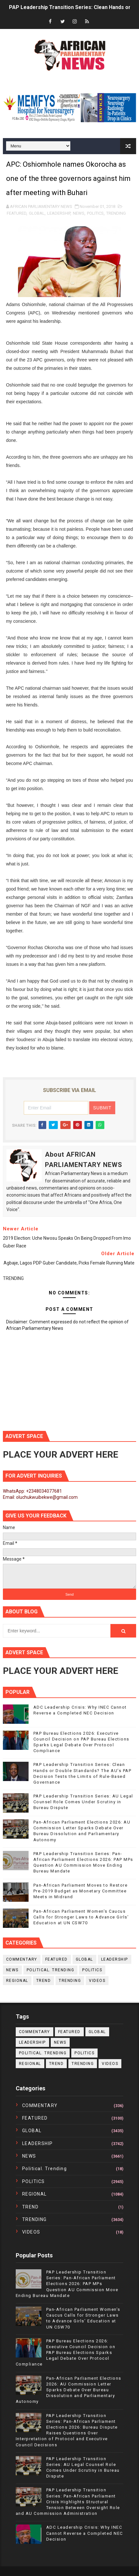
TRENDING (116, 213)
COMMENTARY (21, 1959)
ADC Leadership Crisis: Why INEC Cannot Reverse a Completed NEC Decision (84, 2533)
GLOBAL (37, 213)
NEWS (78, 213)
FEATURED (16, 213)
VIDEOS (97, 1980)
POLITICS (95, 213)
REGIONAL (17, 1980)
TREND (43, 1980)
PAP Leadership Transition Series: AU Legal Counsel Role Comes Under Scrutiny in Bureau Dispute (83, 1802)
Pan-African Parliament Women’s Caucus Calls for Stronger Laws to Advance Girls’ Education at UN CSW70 (81, 1917)
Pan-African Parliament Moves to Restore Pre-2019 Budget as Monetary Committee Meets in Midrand (80, 1891)
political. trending (50, 1970)
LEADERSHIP (58, 213)
